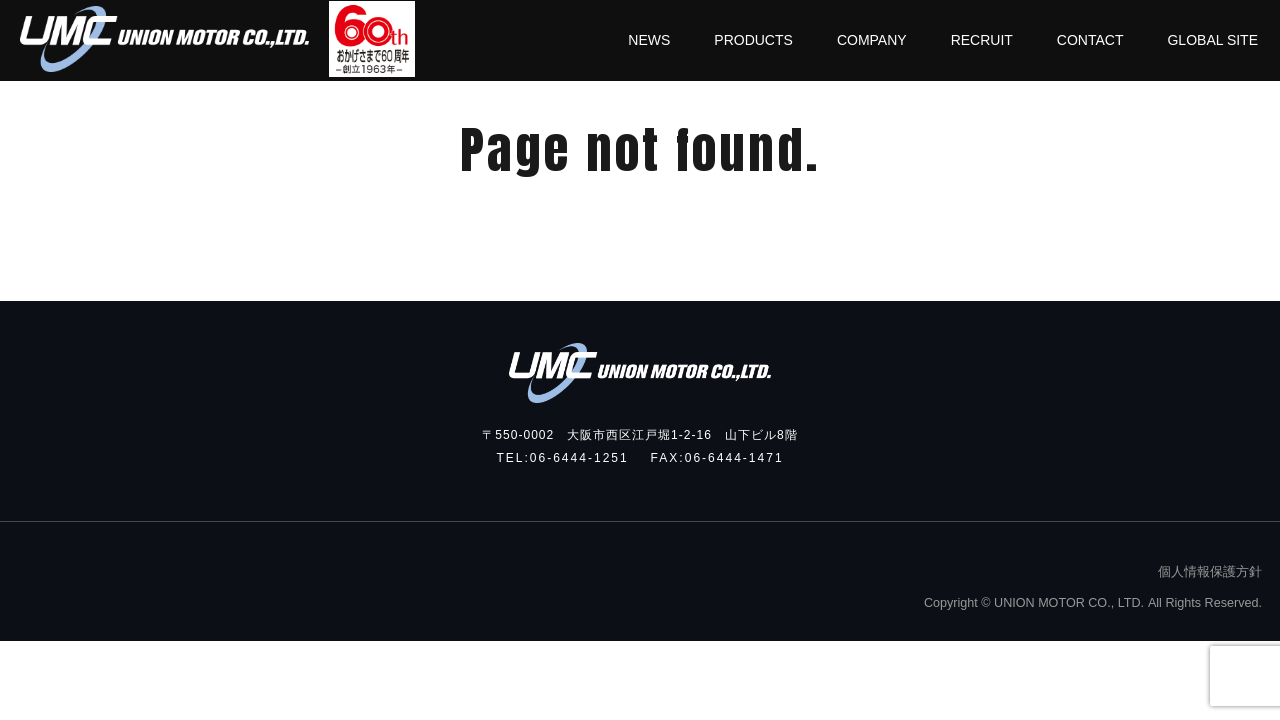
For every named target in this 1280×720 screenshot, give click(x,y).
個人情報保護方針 (1210, 572)
